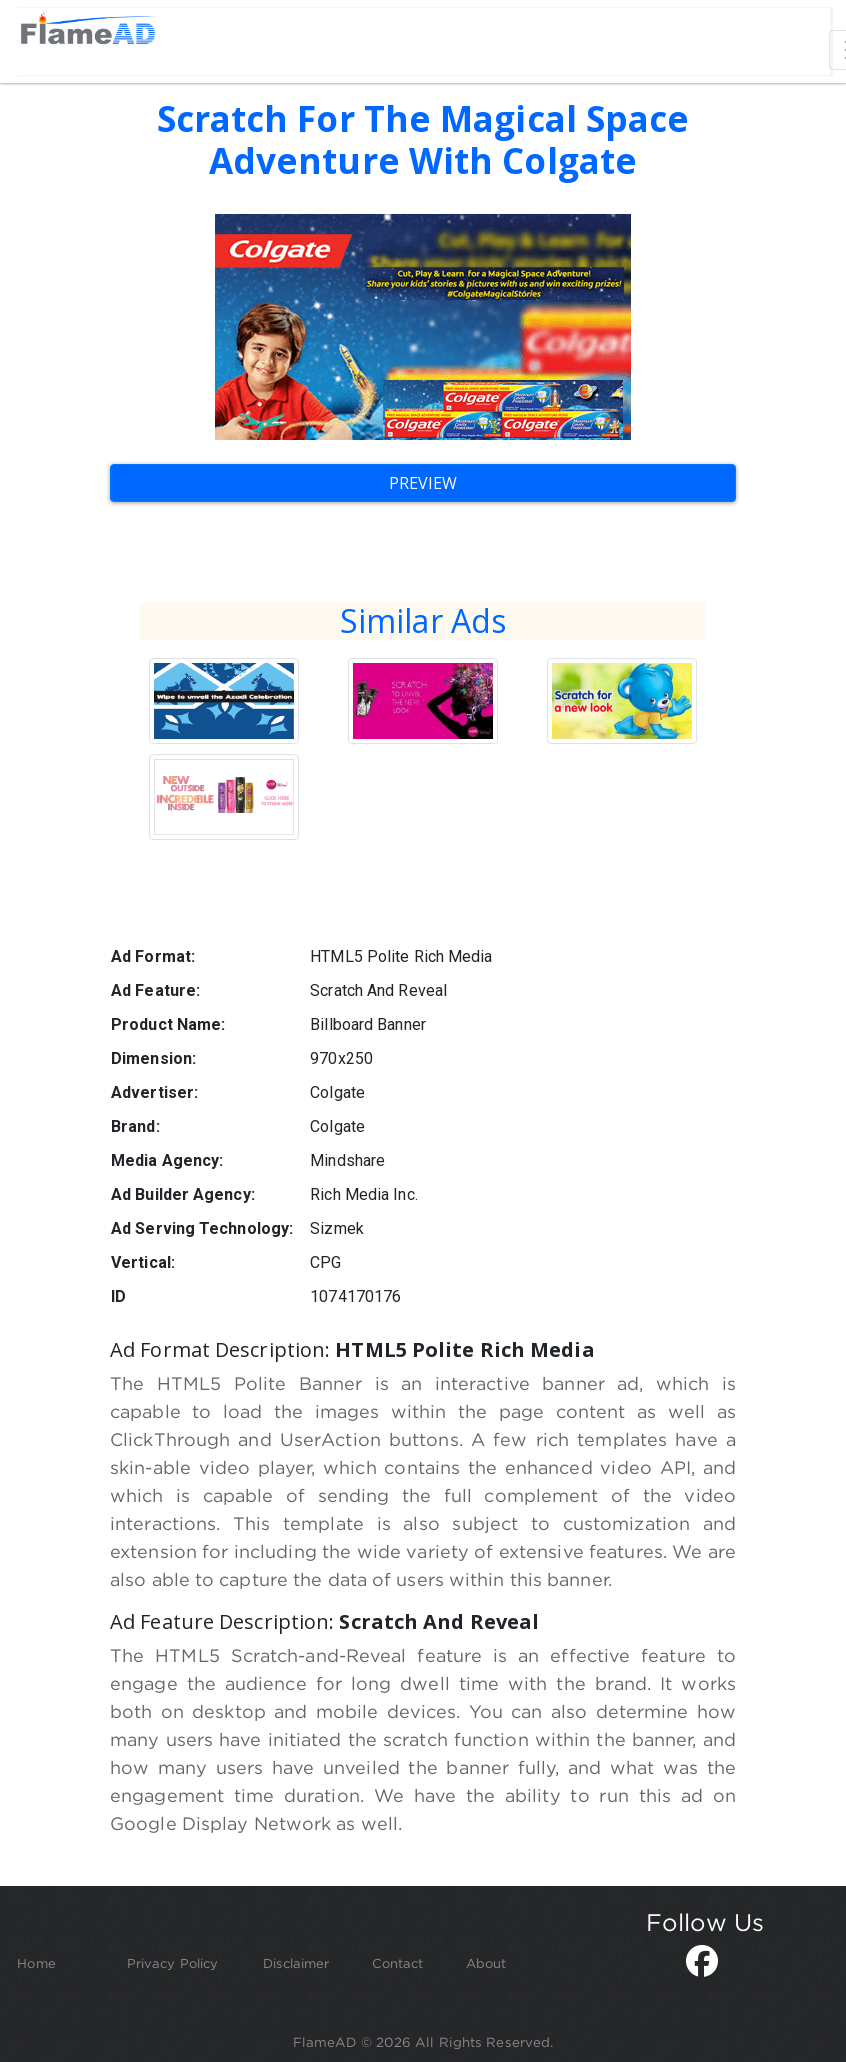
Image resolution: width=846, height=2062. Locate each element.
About (486, 1963)
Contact (398, 1963)
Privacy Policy (172, 1963)
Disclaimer (296, 1963)
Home (36, 1963)
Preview (423, 483)
